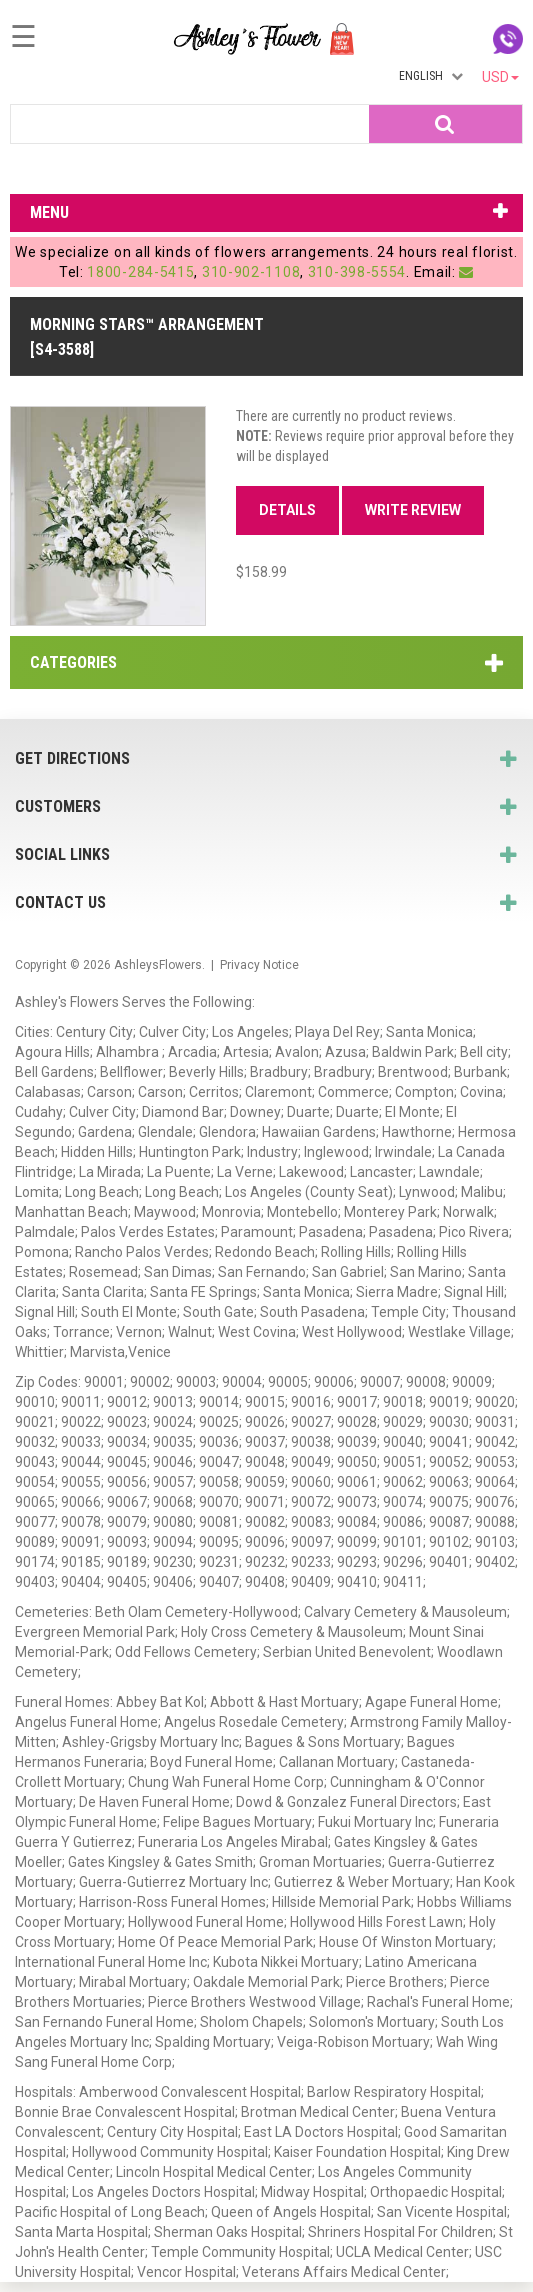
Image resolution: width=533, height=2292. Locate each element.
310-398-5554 (357, 272)
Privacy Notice (259, 965)
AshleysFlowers (158, 965)
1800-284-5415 (140, 272)
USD (500, 77)
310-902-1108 (251, 272)
